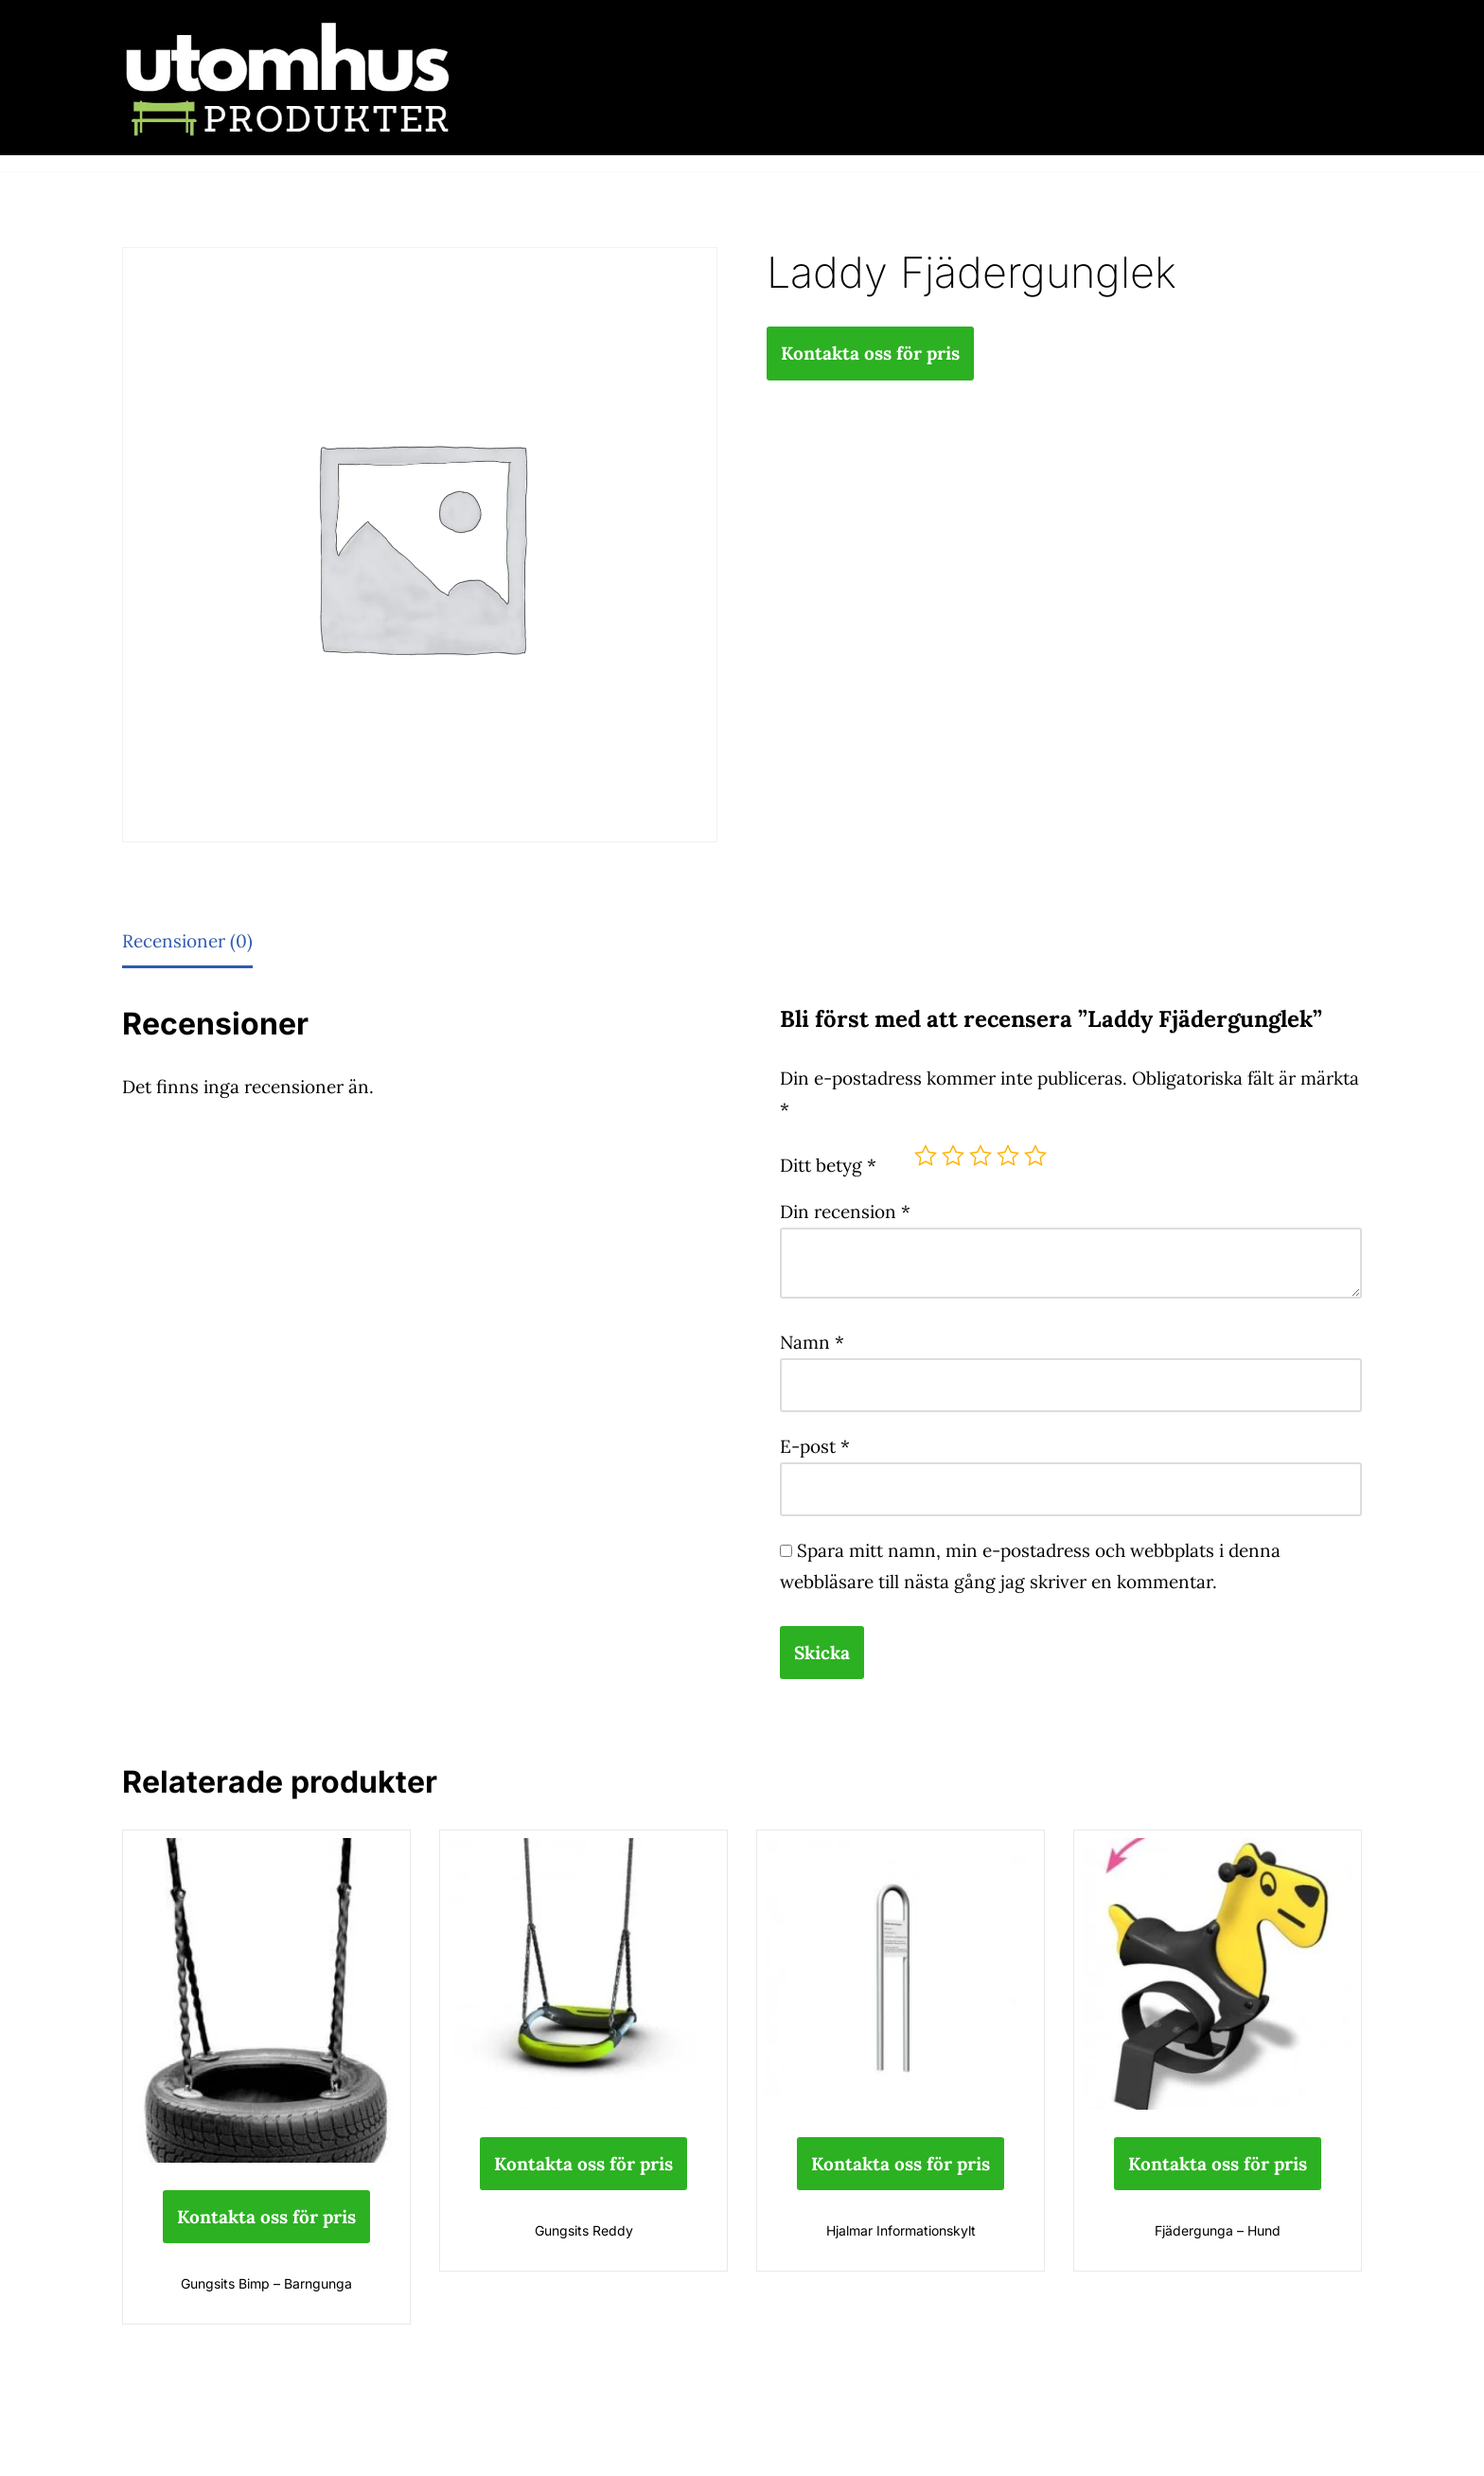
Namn (812, 1342)
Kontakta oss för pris (870, 353)
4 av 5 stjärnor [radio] (1008, 1155)
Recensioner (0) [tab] (187, 940)
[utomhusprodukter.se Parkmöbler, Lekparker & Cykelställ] (287, 77)
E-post (815, 1446)
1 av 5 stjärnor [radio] (925, 1155)
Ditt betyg (828, 1165)
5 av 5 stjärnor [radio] (1035, 1155)
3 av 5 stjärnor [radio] (980, 1155)
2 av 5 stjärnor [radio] (953, 1155)
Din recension (845, 1211)
